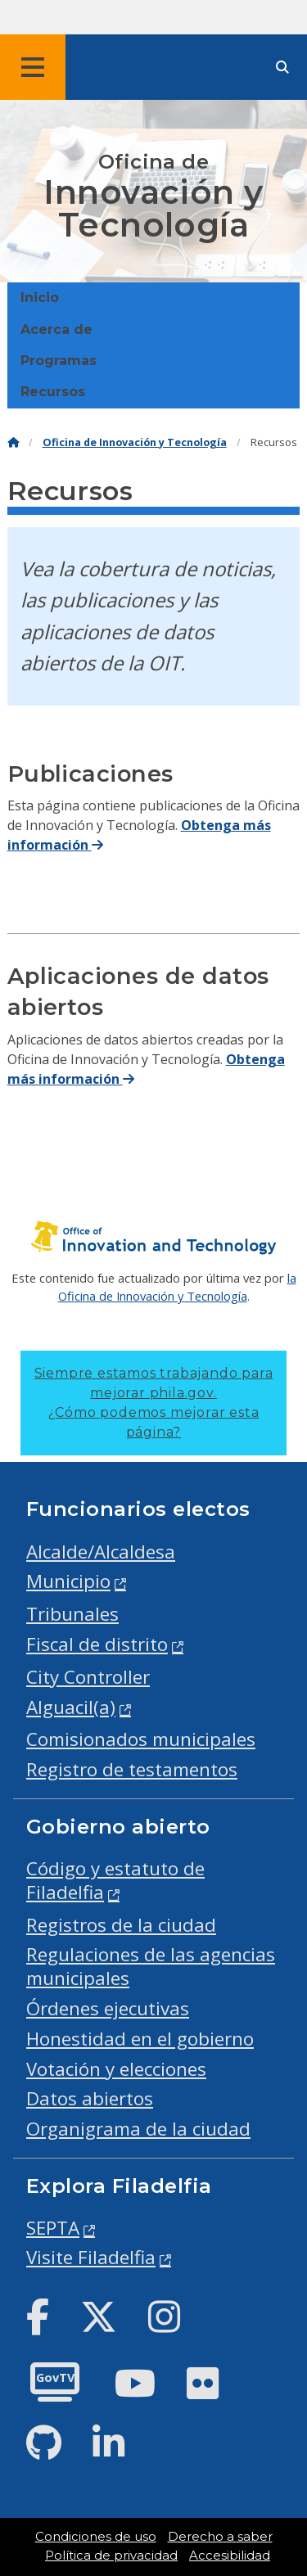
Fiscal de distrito (97, 1644)
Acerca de (56, 329)
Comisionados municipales (140, 1739)
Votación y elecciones (116, 2069)
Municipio (68, 1581)
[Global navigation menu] (32, 67)
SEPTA (52, 2227)
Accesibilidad (229, 2555)
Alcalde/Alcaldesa (100, 1551)
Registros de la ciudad (121, 1925)
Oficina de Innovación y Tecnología (135, 442)
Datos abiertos (89, 2098)
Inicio (39, 297)
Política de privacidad (111, 2555)
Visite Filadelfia (91, 2257)
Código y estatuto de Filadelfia (115, 1880)
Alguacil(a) (70, 1707)
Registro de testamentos (131, 1769)
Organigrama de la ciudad (138, 2128)
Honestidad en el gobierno (140, 2038)
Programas (58, 360)
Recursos (52, 391)
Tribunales (72, 1613)
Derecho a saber (220, 2536)
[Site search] (282, 67)
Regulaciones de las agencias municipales (150, 1966)
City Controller (88, 1677)
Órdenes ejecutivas (107, 2008)
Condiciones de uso (95, 2536)
